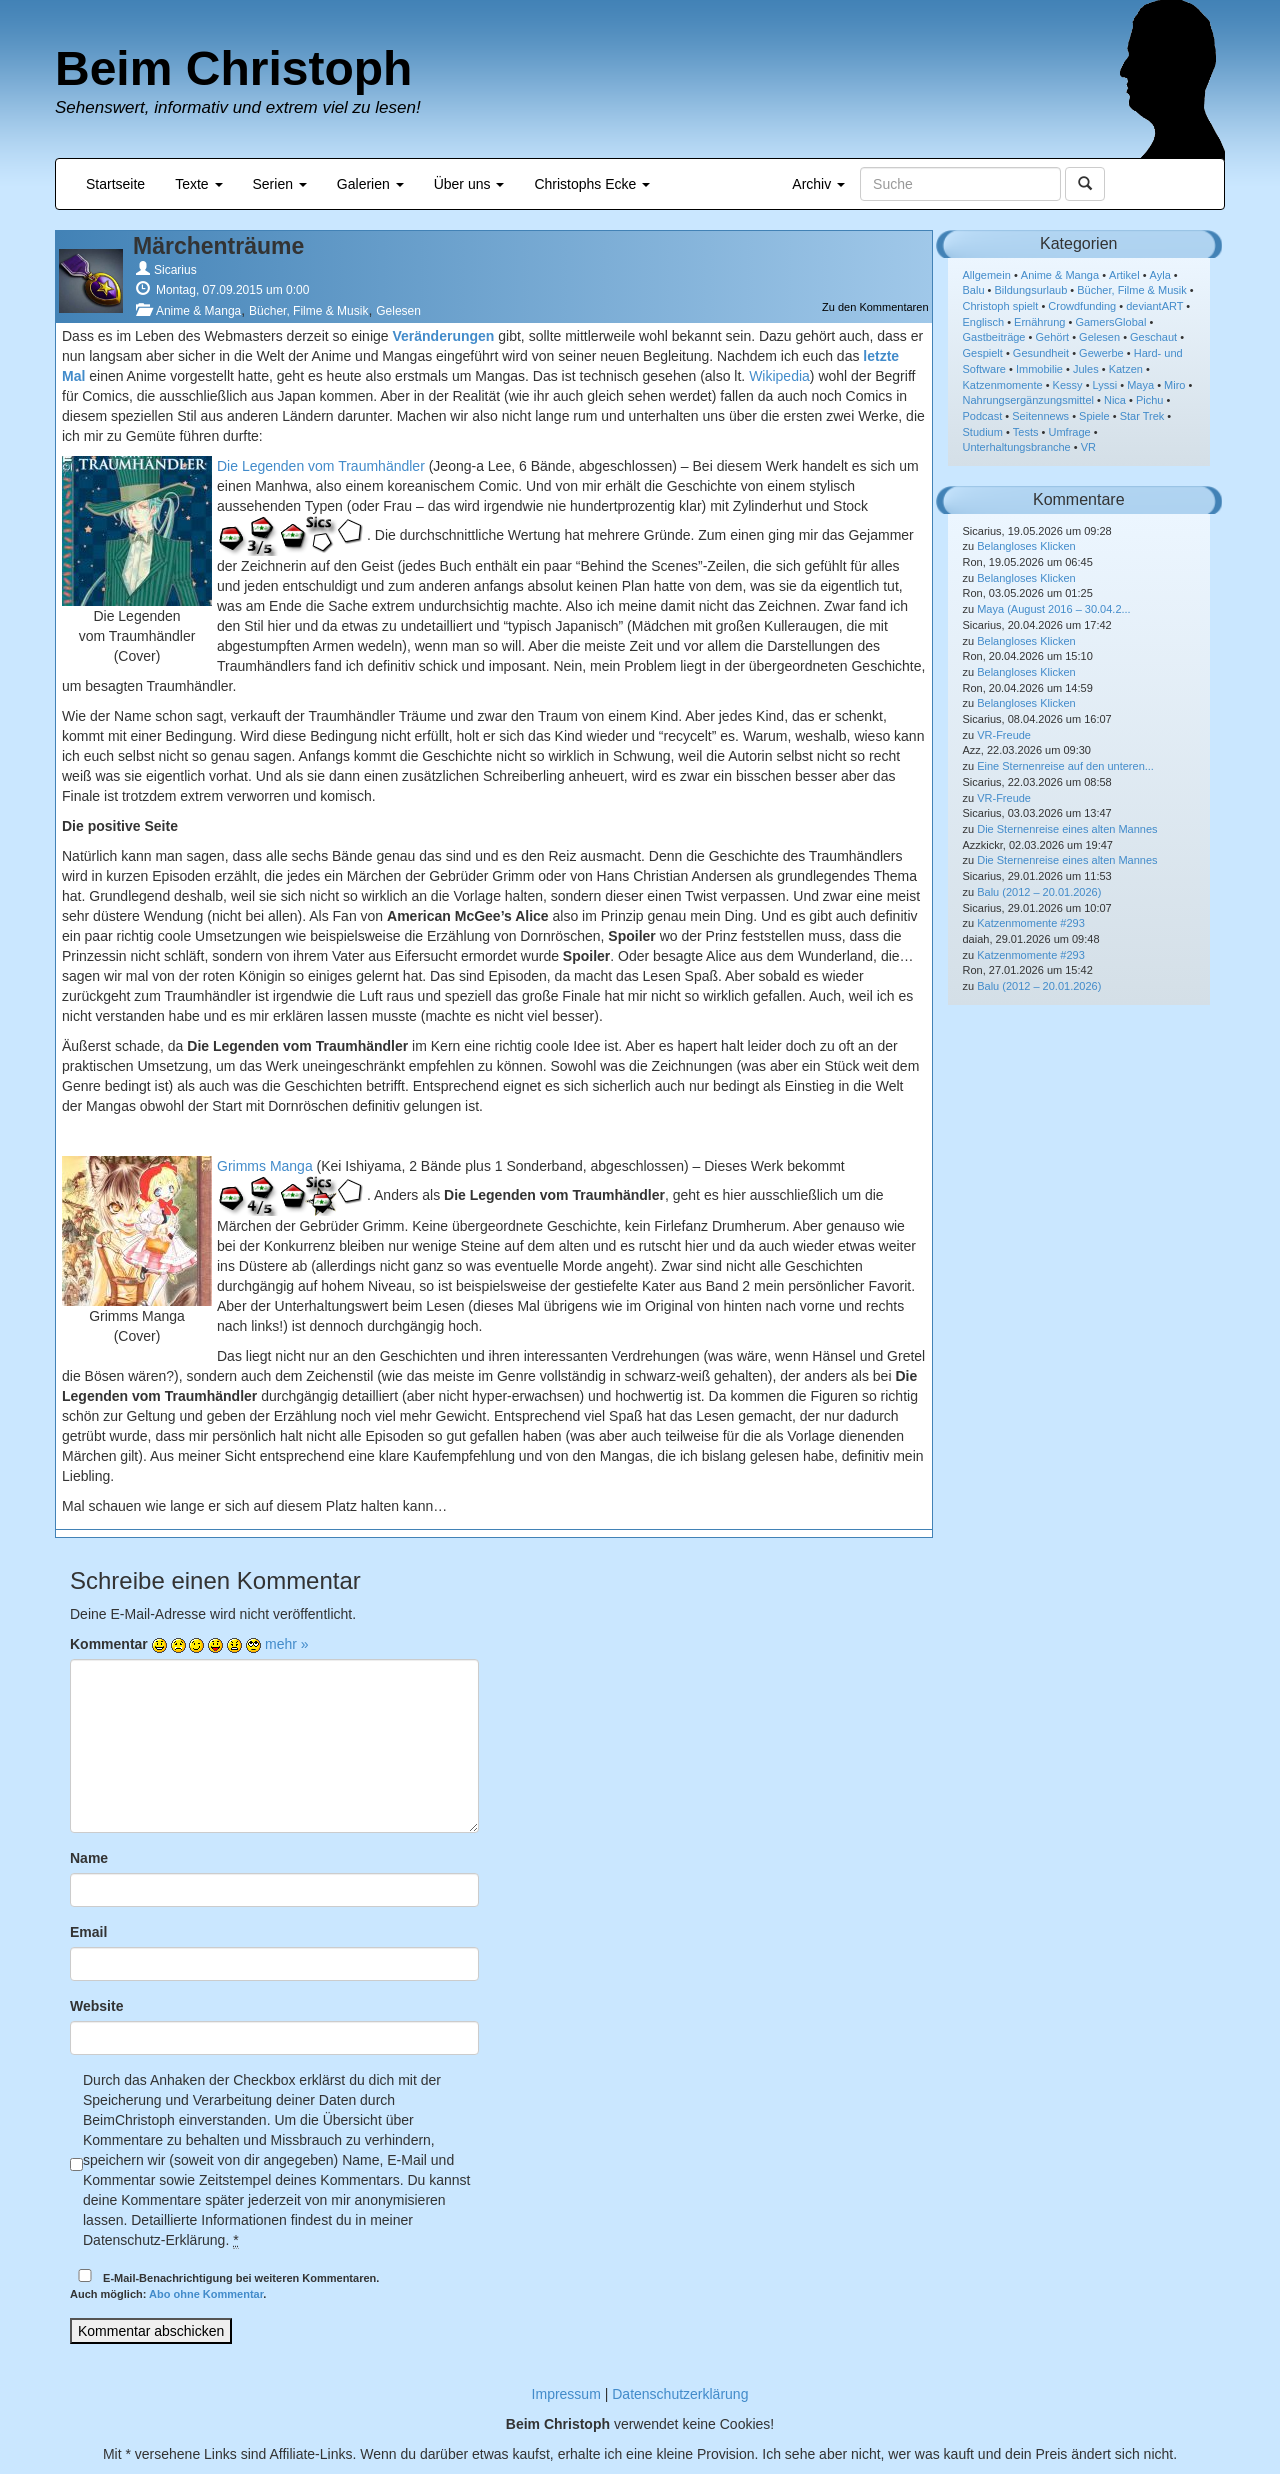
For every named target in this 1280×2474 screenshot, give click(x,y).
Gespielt (983, 353)
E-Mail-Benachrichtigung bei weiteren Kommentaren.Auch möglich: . (224, 2284)
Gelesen (398, 311)
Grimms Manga (265, 1166)
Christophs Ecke (592, 184)
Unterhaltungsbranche (1017, 447)
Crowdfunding (1082, 306)
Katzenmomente (1003, 385)
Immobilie (1039, 369)
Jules (1086, 369)
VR (1088, 447)
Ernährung (1039, 322)
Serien (280, 184)
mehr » (287, 1644)
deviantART (1154, 306)
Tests (1026, 432)
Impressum (566, 2394)
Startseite (115, 184)
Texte (198, 184)
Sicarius (175, 270)
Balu (974, 290)
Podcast (983, 416)
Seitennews (1040, 416)
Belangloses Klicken (1026, 546)
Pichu (1150, 400)
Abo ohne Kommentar (206, 2294)
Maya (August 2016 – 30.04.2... (1054, 609)
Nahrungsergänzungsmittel (1028, 400)
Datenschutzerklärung (680, 2394)
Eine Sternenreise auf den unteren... (1065, 766)
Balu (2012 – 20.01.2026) (1039, 892)
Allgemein (987, 275)
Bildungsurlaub (1031, 290)
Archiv (818, 184)
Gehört (1052, 337)
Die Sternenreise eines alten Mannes (1067, 829)
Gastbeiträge (994, 337)
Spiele (1094, 416)
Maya (1140, 385)
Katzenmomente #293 (1031, 923)
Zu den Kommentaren (875, 307)
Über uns (469, 184)
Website (96, 2006)
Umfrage (1070, 432)
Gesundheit (1041, 353)
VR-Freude (1004, 735)
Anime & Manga (198, 311)
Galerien (370, 184)
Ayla (1160, 275)
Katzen (1126, 369)
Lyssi (1105, 385)
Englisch (984, 322)
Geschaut (1153, 337)
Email (88, 1932)
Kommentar (109, 1644)
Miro (1174, 385)
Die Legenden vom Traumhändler (321, 466)
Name (89, 1858)
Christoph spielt (1001, 306)
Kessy (1068, 385)
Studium (983, 432)
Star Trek (1142, 416)
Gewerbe (1101, 353)
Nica (1115, 400)
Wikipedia (779, 376)
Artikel (1124, 275)
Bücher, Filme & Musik (308, 311)
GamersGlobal (1110, 322)
